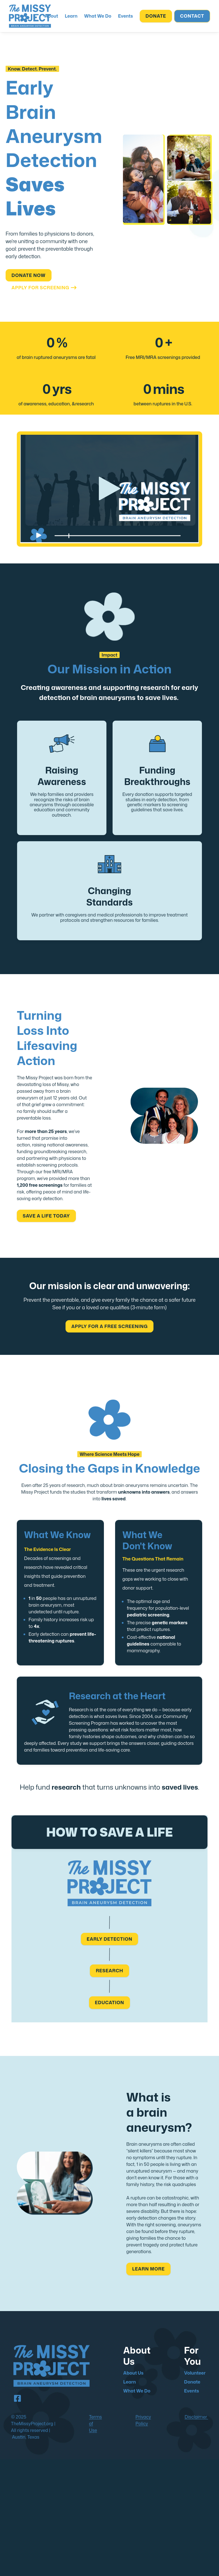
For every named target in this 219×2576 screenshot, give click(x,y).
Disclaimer (196, 2417)
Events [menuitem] (191, 2391)
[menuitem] (51, 16)
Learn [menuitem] (129, 2382)
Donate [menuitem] (192, 2382)
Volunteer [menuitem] (195, 2373)
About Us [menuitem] (133, 2373)
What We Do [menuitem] (136, 2391)
